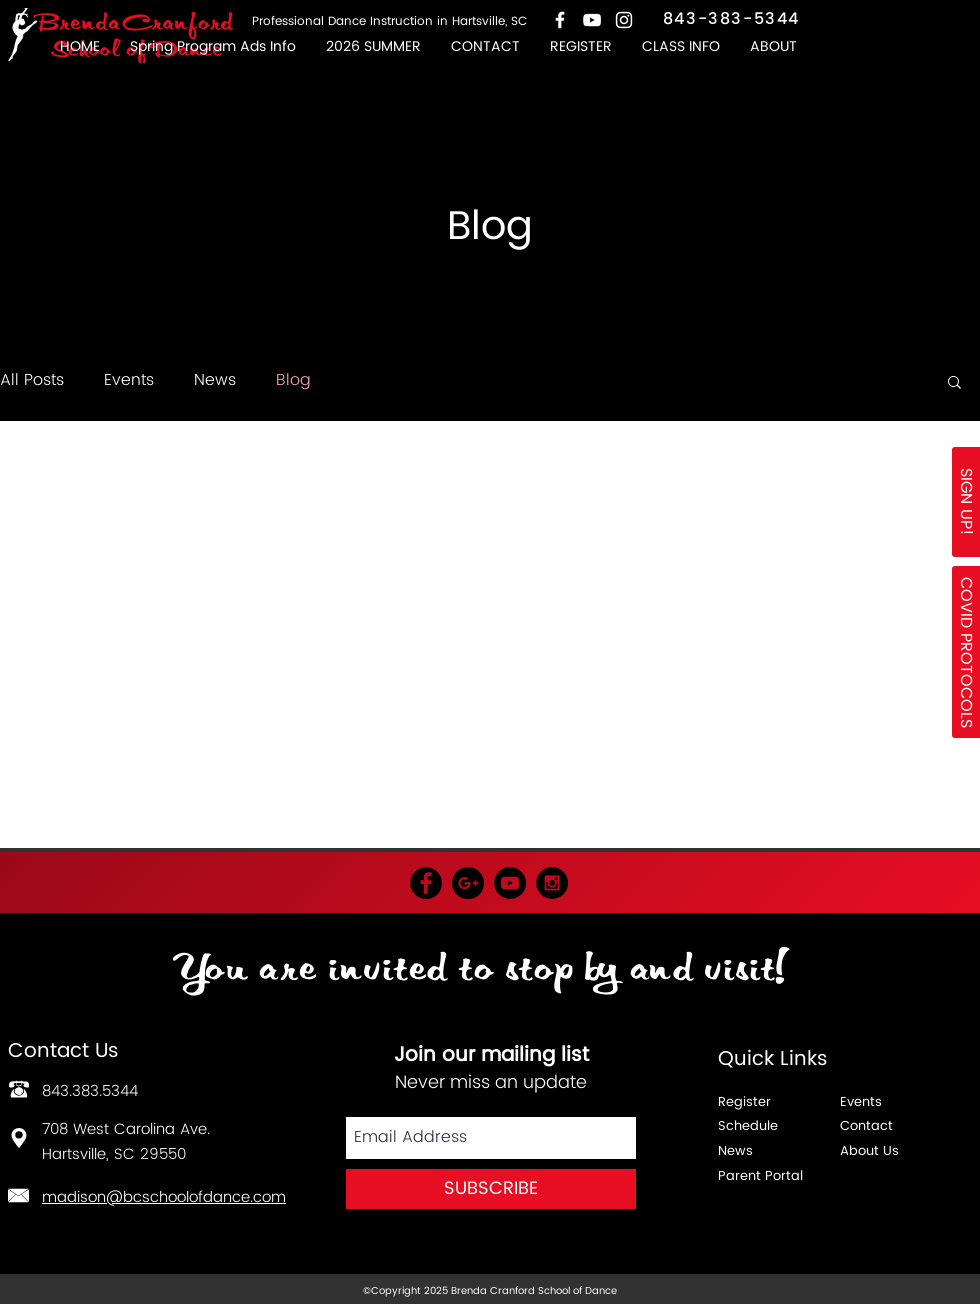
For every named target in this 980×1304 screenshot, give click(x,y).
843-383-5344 (731, 19)
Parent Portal (760, 1176)
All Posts (32, 380)
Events (129, 380)
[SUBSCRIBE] (491, 1189)
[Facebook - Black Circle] (426, 883)
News (215, 380)
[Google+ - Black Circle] (468, 883)
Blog (293, 380)
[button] (681, 46)
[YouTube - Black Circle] (510, 883)
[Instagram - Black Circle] (552, 883)
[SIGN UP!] (966, 502)
